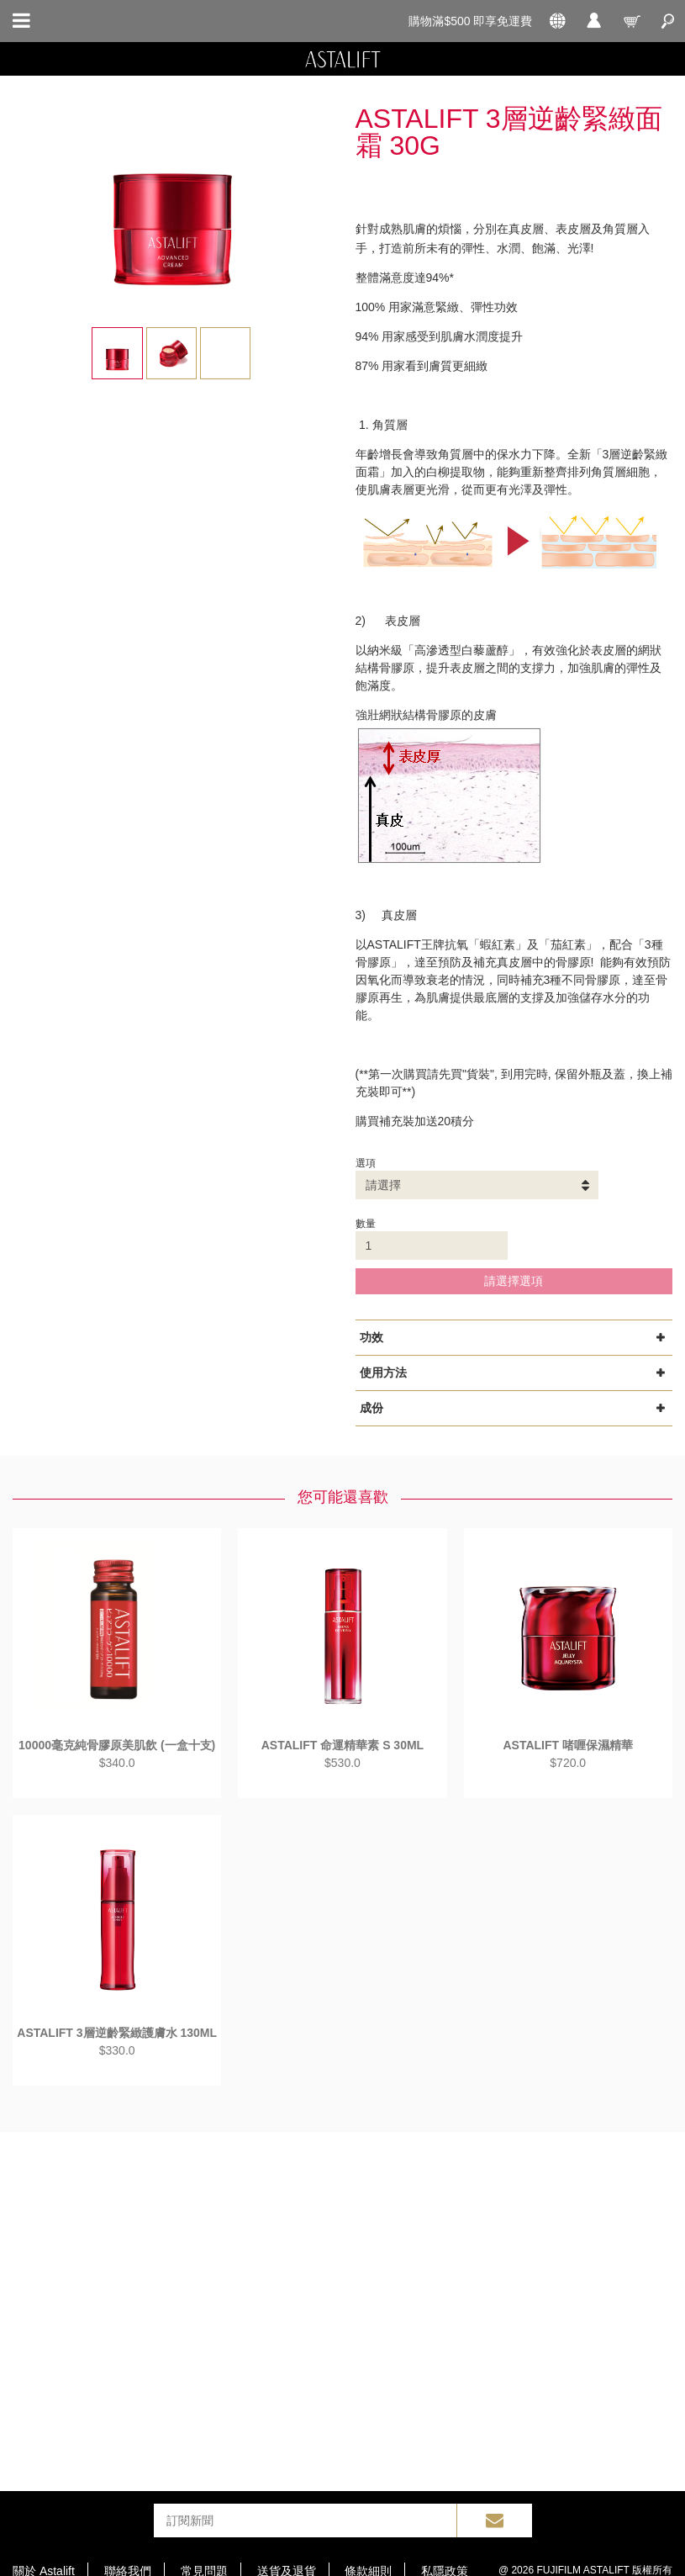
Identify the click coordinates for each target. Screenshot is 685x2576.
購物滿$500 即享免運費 (470, 21)
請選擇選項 (513, 1281)
